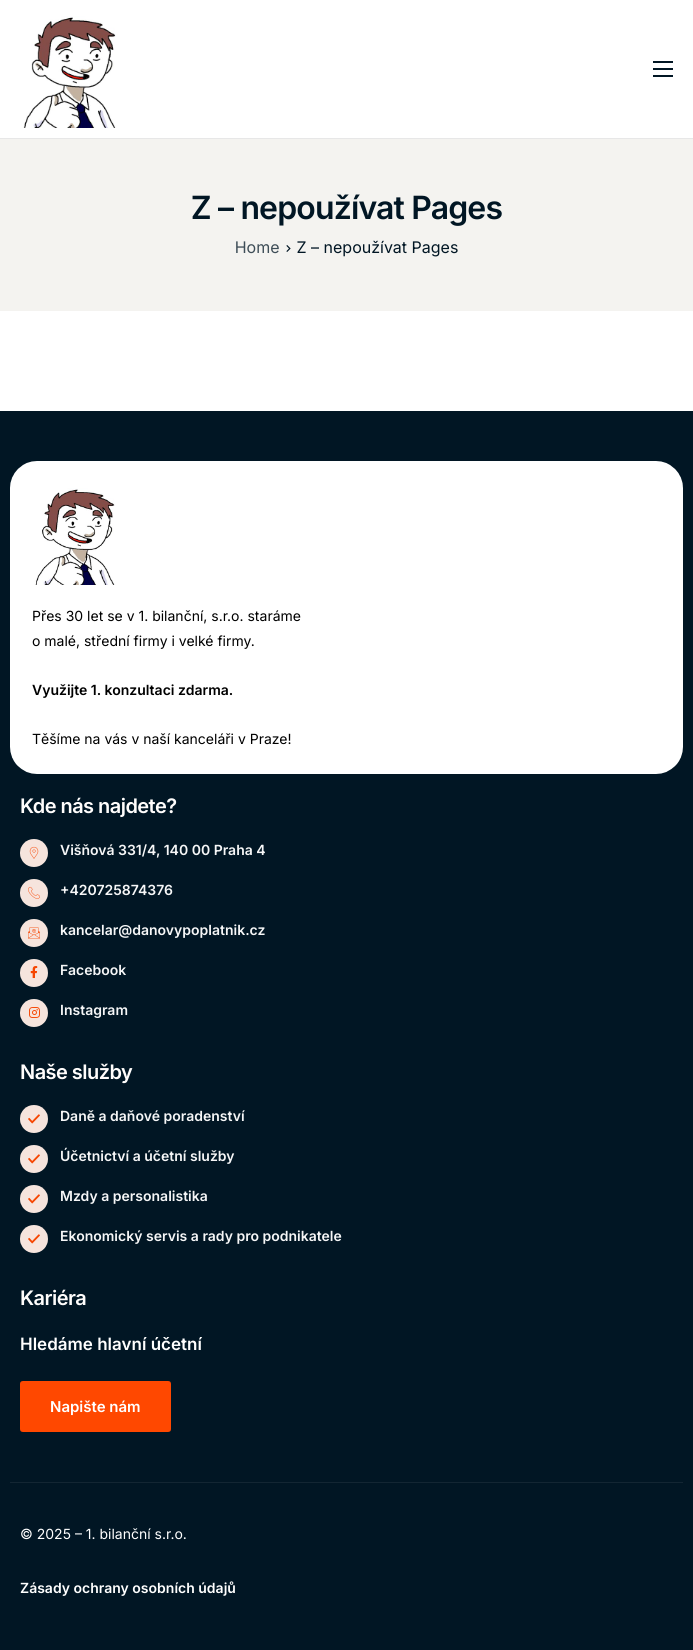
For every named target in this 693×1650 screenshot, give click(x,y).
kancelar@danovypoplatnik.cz (162, 930)
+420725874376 (116, 890)
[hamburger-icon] (663, 69)
